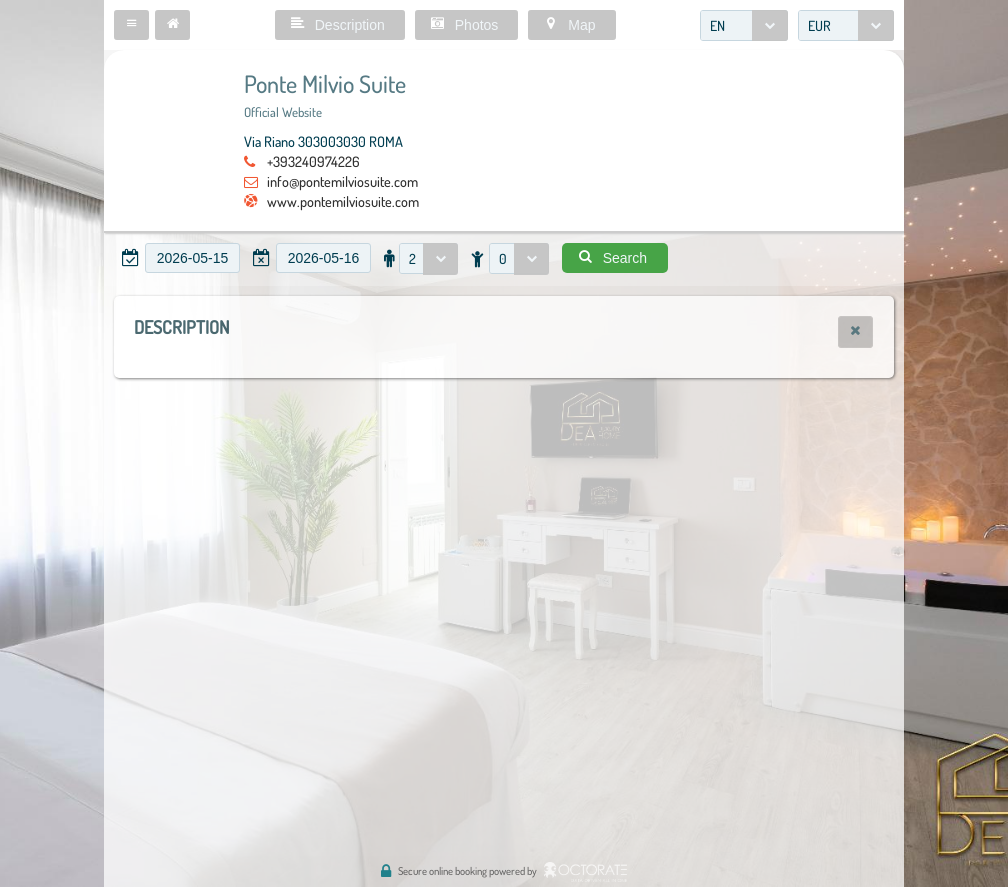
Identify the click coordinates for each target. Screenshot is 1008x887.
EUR (819, 25)
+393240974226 (313, 161)
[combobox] (744, 25)
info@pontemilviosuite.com (342, 181)
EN (717, 25)
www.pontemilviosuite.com (343, 201)
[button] (131, 25)
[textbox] (192, 258)
